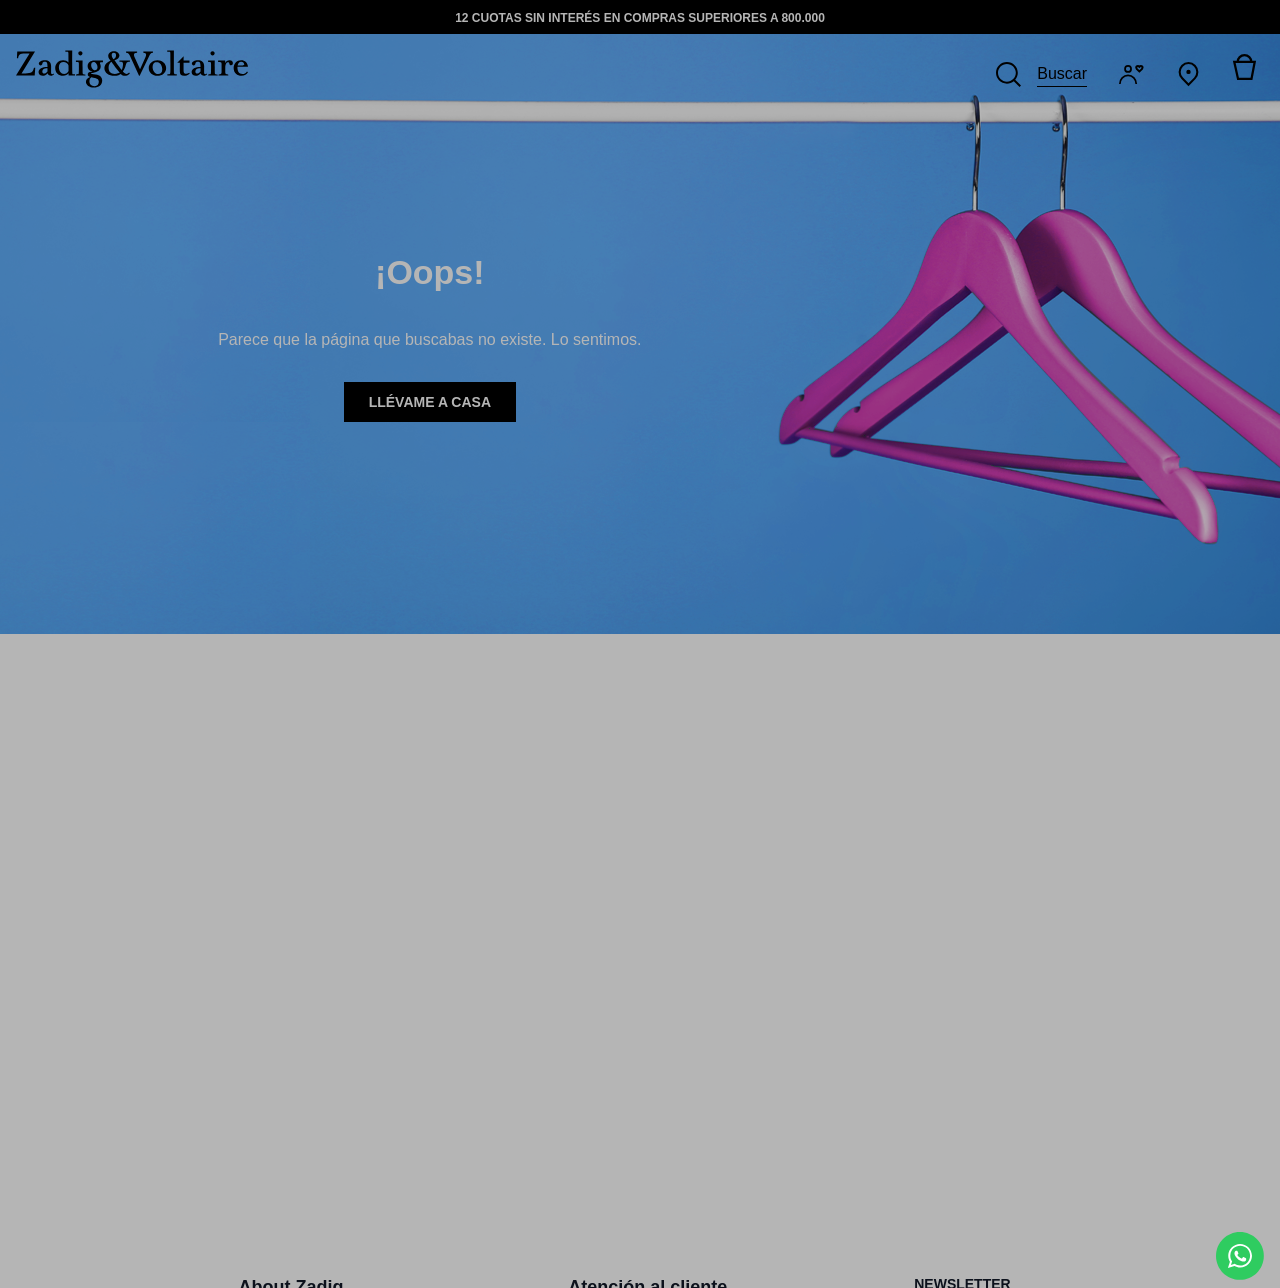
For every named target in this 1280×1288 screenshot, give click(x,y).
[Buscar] (1041, 74)
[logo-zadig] (124, 69)
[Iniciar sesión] (1135, 74)
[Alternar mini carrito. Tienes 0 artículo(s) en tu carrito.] (1244, 74)
